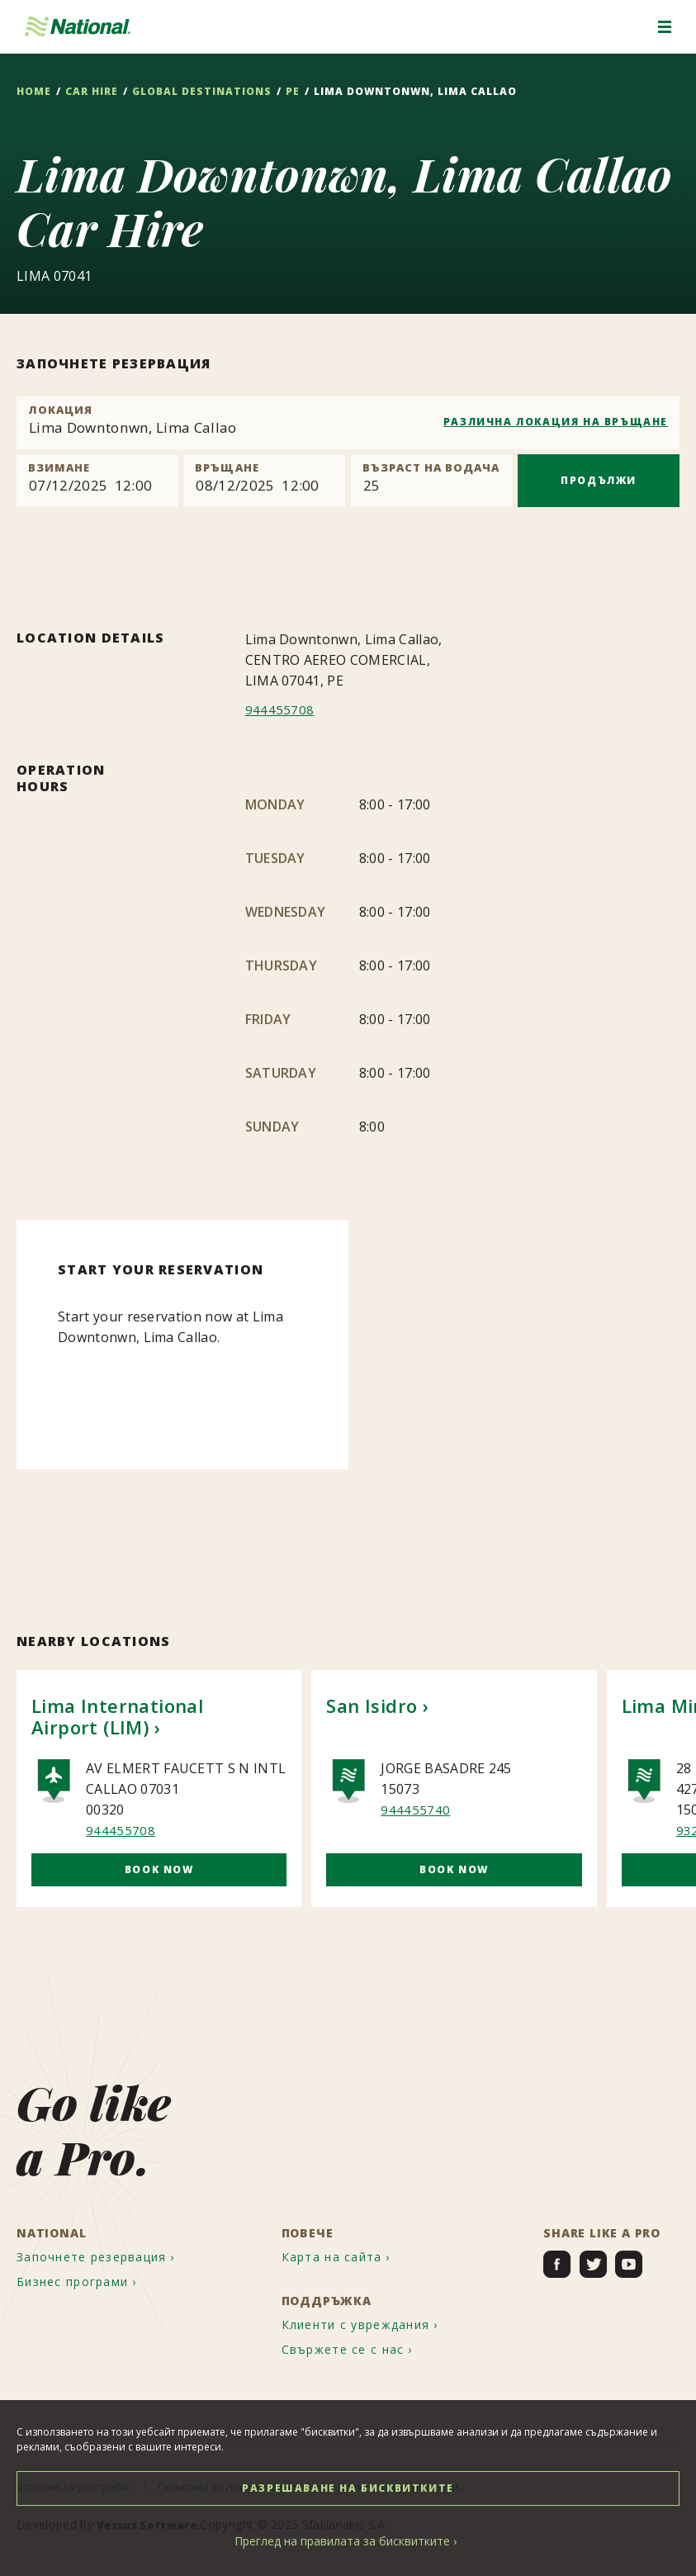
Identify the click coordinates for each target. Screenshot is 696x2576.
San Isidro (371, 1705)
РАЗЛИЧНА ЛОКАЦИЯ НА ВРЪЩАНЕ (555, 422)
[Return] (264, 480)
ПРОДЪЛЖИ (599, 480)
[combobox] (348, 422)
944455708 (280, 709)
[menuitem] (109, 2253)
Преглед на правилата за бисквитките (342, 2541)
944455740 (415, 1809)
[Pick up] (97, 480)
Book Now (159, 1869)
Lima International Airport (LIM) (117, 1716)
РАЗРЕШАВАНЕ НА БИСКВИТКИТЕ (348, 2488)
